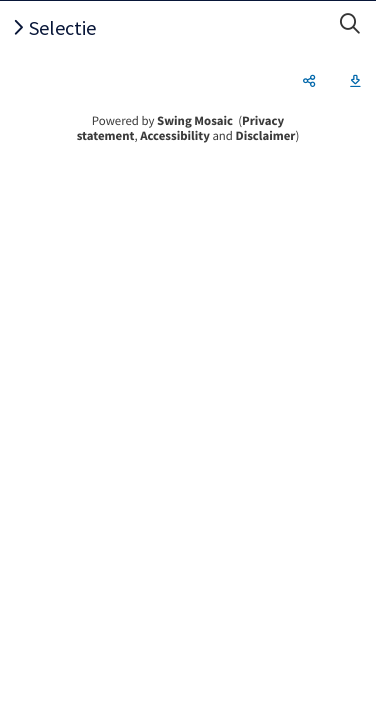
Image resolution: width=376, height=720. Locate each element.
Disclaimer (266, 136)
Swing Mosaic (195, 121)
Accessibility (175, 136)
